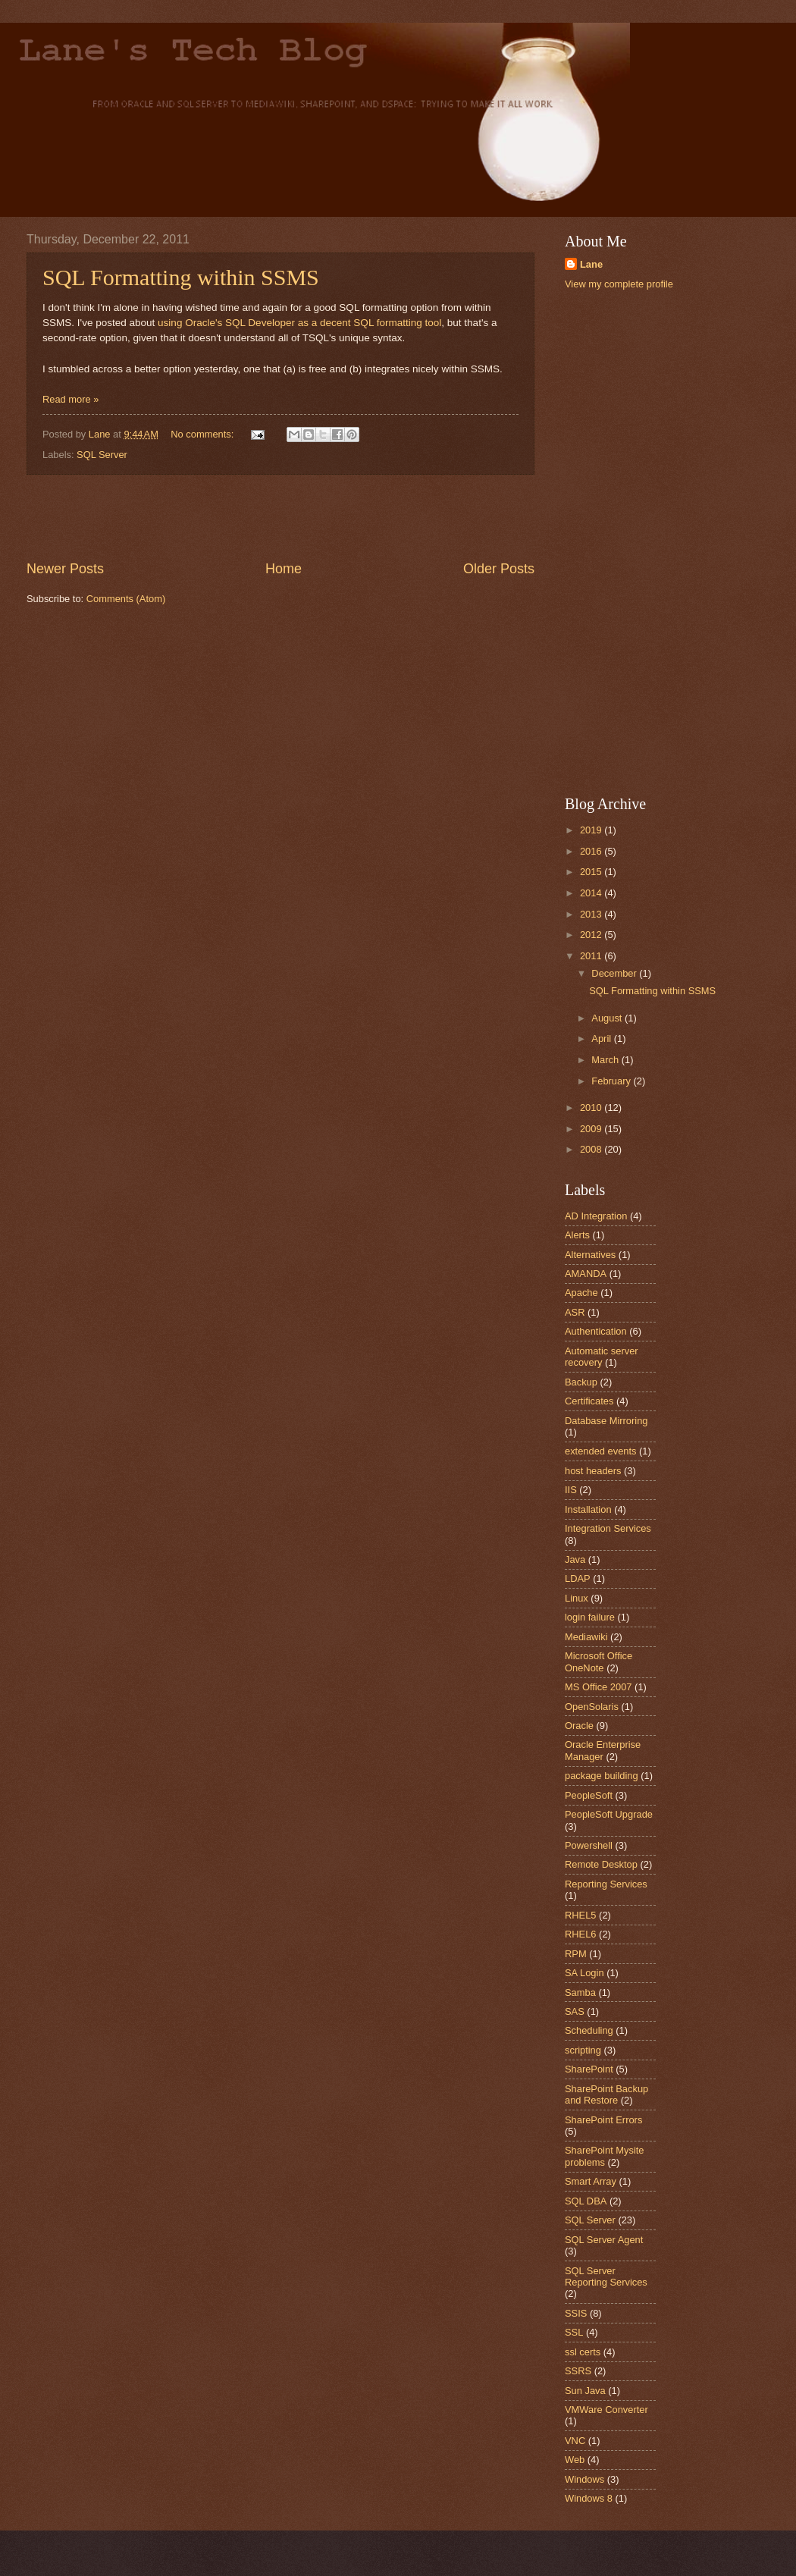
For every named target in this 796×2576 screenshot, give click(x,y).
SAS (574, 2011)
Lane (591, 264)
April (602, 1038)
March (606, 1059)
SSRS (578, 2371)
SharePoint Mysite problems (604, 2156)
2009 (592, 1128)
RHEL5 (581, 1915)
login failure (590, 1617)
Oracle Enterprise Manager (603, 1750)
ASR (574, 1312)
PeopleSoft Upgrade (609, 1814)
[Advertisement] (280, 517)
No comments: (204, 434)
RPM (576, 1953)
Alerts (577, 1235)
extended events (601, 1451)
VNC (575, 2440)
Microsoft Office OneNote (598, 1661)
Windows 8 (589, 2498)
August (608, 1018)
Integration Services (608, 1528)
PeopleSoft (589, 1795)
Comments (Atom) (125, 598)
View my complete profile (619, 284)
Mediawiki (586, 1637)
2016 (592, 851)
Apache (581, 1292)
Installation (588, 1509)
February (612, 1081)
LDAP (578, 1578)
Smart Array (590, 2181)
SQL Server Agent (604, 2239)
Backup (581, 1382)
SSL (574, 2332)
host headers (593, 1470)
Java (575, 1559)
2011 (592, 956)
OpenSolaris (592, 1706)
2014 (592, 893)
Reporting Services (606, 1884)
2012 (592, 934)
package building (601, 1775)
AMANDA (585, 1273)
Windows (584, 2479)
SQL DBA (585, 2201)
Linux (576, 1598)
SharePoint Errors (603, 2120)
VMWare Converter (606, 2409)
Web (574, 2459)
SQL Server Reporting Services (606, 2276)
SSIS (576, 2313)
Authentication (596, 1331)
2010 (592, 1107)
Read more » (70, 399)
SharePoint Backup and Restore (606, 2094)
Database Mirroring (606, 1420)
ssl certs (582, 2352)
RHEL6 (581, 1934)
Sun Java (585, 2390)
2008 (592, 1149)
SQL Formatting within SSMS (180, 277)
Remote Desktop (601, 1864)
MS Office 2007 (598, 1687)
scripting (583, 2050)
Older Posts (498, 568)
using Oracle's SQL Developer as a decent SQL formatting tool (299, 322)
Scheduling (589, 2030)
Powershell (589, 1845)
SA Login (584, 1972)
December (615, 973)
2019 (592, 830)
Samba (580, 1992)
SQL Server (102, 454)
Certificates (589, 1401)
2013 (592, 914)
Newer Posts (65, 568)
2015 (592, 871)
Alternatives (590, 1254)
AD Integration (596, 1216)
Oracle (579, 1725)
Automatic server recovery (601, 1356)
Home (283, 568)
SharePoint (589, 2069)
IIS (571, 1489)
